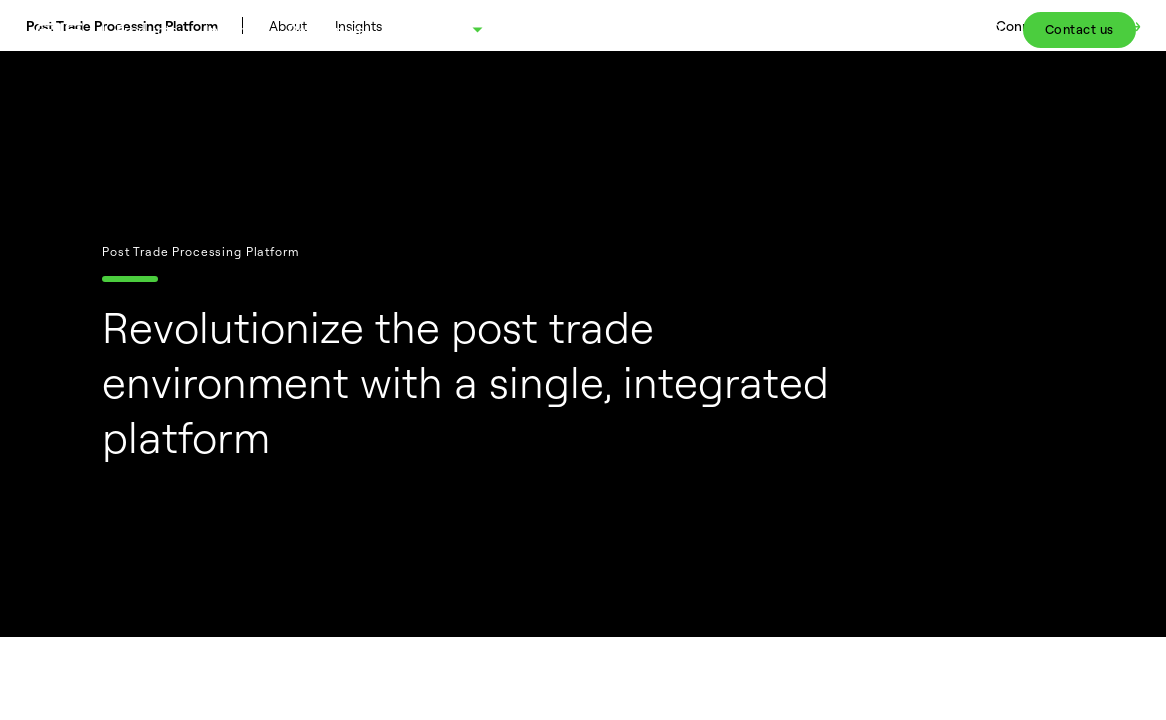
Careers (827, 29)
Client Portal (925, 29)
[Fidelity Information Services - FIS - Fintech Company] (67, 29)
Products (147, 29)
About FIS (426, 29)
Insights (232, 29)
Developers (327, 29)
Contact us (1079, 29)
